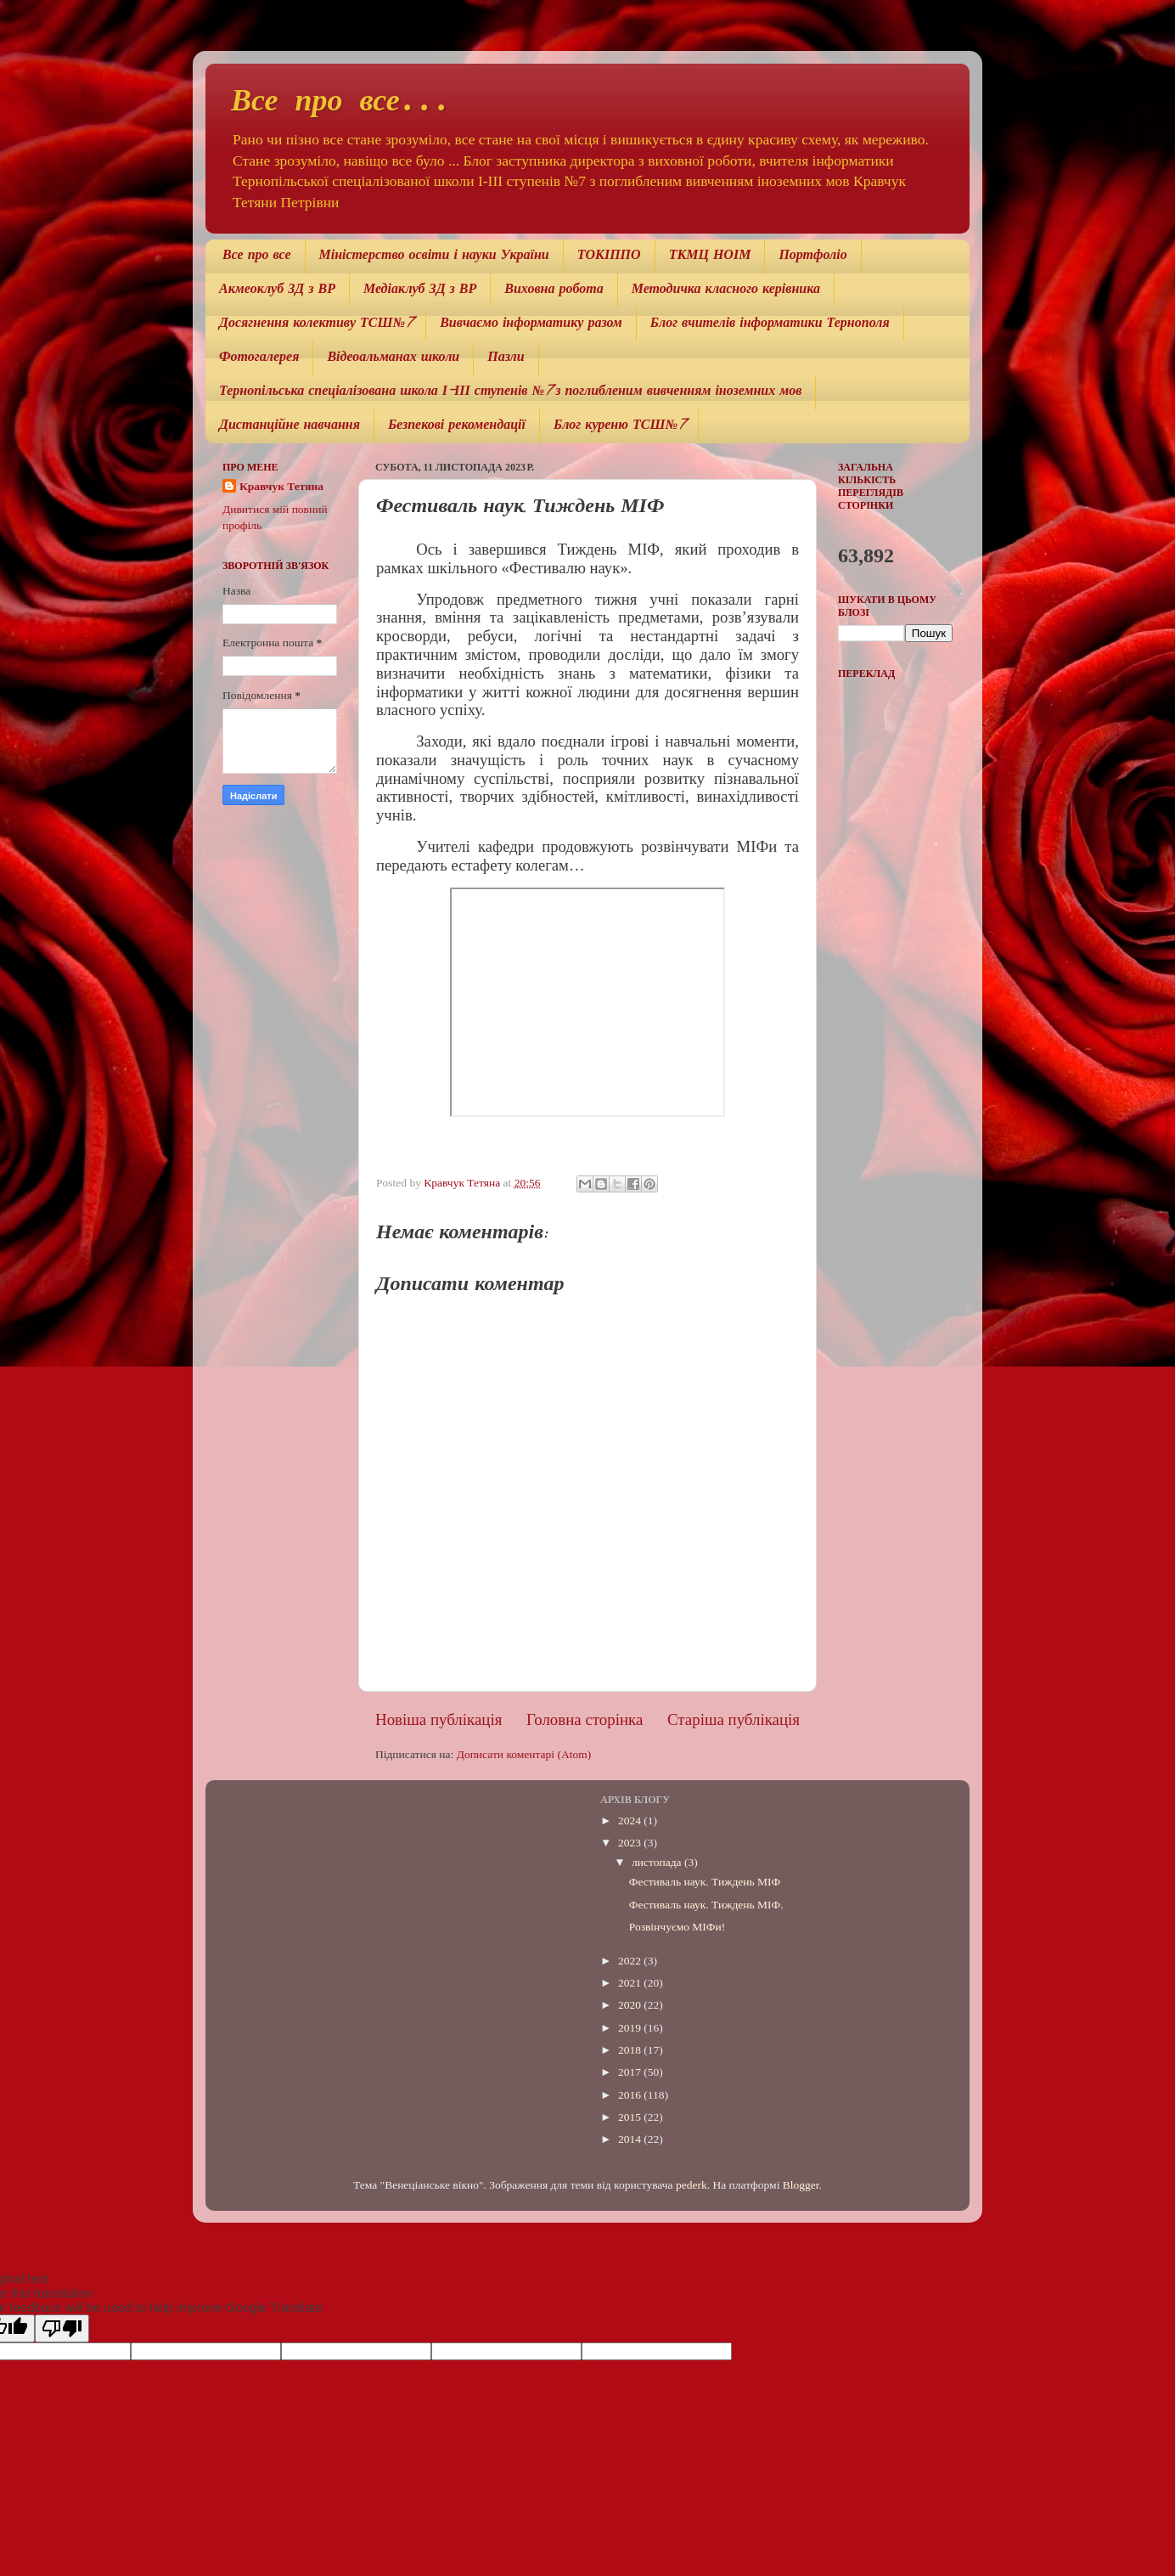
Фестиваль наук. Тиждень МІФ (705, 1881)
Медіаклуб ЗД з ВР (419, 290)
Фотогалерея (259, 358)
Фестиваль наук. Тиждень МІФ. (706, 1904)
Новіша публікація (438, 1719)
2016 (631, 2094)
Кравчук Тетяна (281, 486)
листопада (658, 1862)
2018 (631, 2049)
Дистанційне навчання (289, 426)
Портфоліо (812, 256)
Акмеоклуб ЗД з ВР (277, 290)
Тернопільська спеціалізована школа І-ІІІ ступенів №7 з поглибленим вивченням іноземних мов (510, 392)
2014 (631, 2139)
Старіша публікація (733, 1719)
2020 (631, 2004)
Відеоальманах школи (393, 358)
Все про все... (341, 102)
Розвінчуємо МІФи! (677, 1926)
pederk (691, 2185)
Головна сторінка (584, 1719)
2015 (631, 2117)
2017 (631, 2072)
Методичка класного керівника (726, 290)
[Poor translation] (62, 2328)
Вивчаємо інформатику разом (531, 324)
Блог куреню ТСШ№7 (619, 426)
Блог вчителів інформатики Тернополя (770, 324)
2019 (631, 2027)
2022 (631, 1960)
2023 (631, 1842)
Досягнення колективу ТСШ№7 (315, 324)
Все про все (256, 256)
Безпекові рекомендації (457, 426)
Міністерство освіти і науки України (434, 256)
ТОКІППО (609, 256)
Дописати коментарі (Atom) (524, 1754)
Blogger (801, 2185)
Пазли (505, 358)
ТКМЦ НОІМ (710, 256)
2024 (631, 1820)
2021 (631, 1982)
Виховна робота (553, 290)
